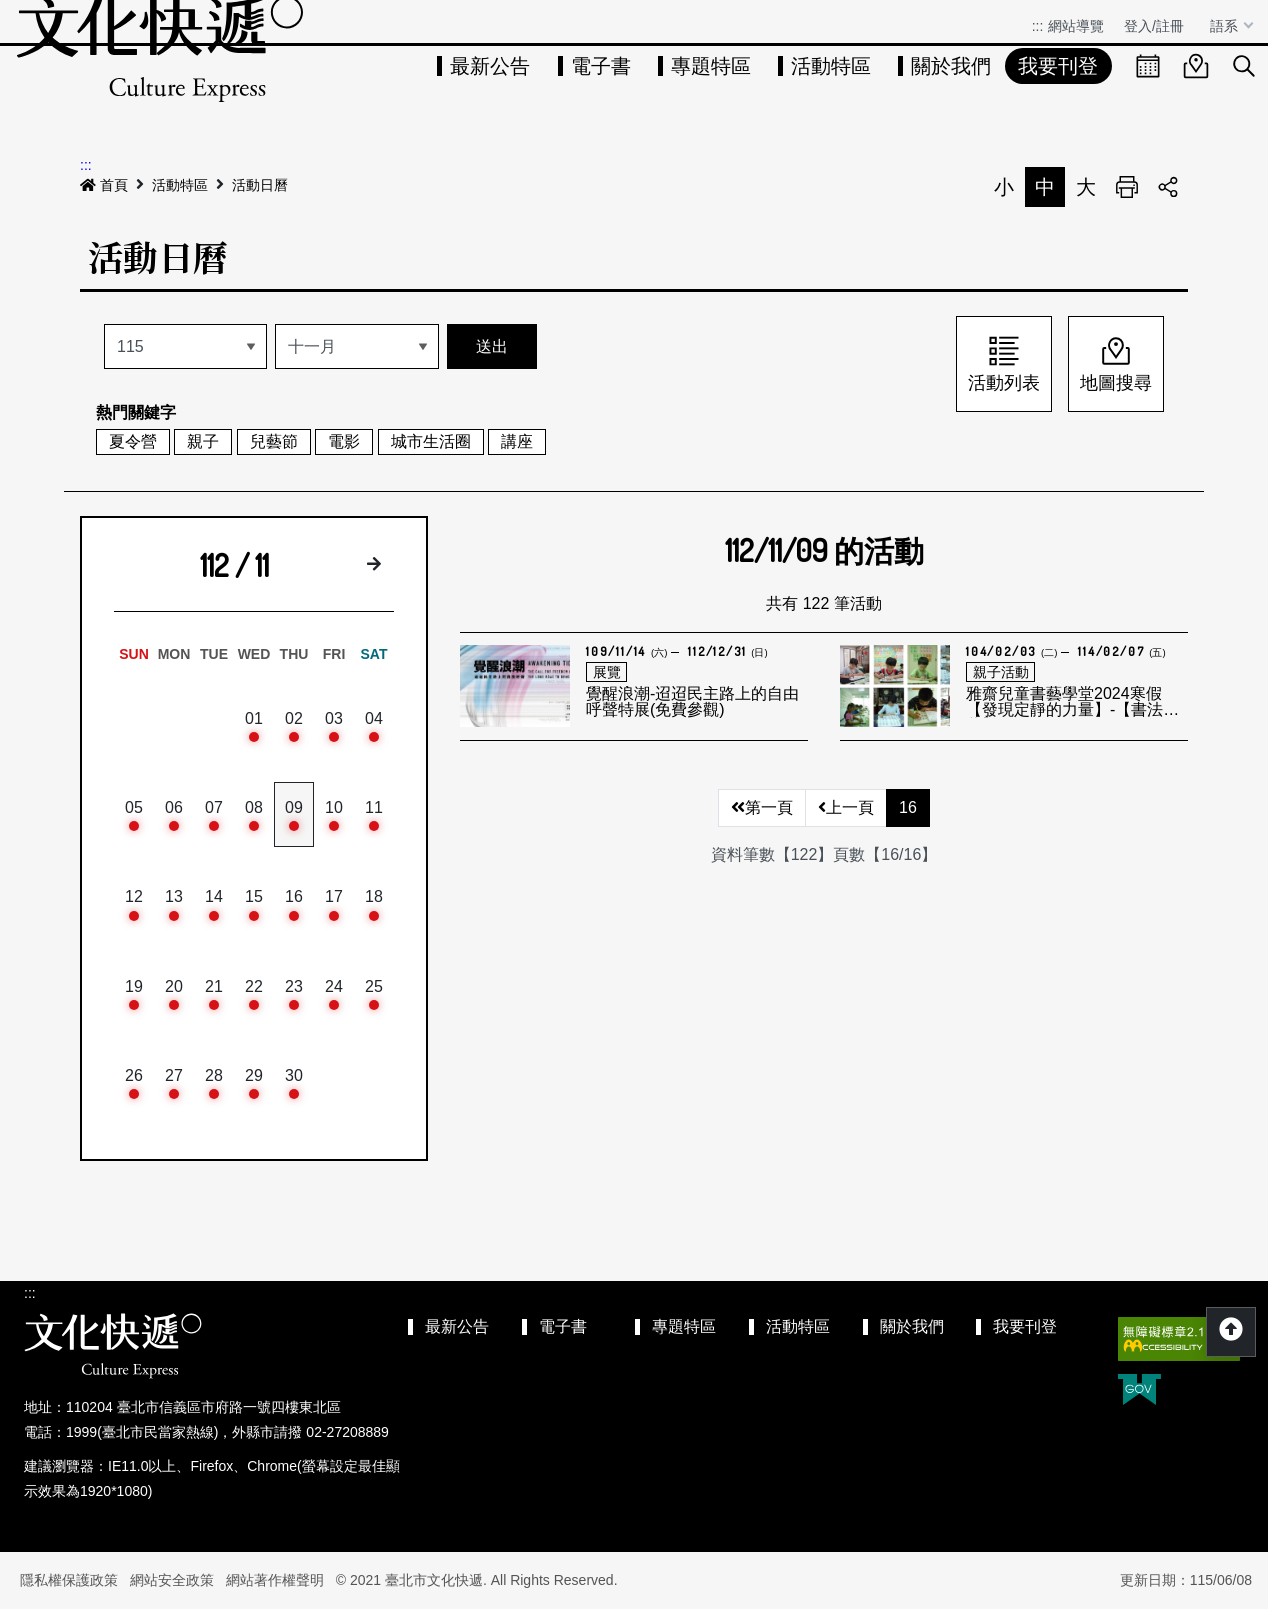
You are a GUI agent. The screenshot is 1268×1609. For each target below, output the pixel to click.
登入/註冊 (1154, 26)
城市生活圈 (431, 441)
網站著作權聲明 (275, 1580)
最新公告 (490, 66)
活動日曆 (260, 185)
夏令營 (133, 441)
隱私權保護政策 (69, 1580)
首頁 (104, 185)
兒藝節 (274, 441)
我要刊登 (1058, 66)
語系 (1226, 26)
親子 (203, 441)
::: (1038, 26)
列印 (1127, 187)
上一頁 (846, 807)
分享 (1168, 187)
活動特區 (831, 66)
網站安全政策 (172, 1580)
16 (908, 807)
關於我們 (951, 66)
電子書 (601, 66)
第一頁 (762, 807)
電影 (344, 441)
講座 (517, 441)
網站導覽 (1076, 26)
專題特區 (711, 66)
